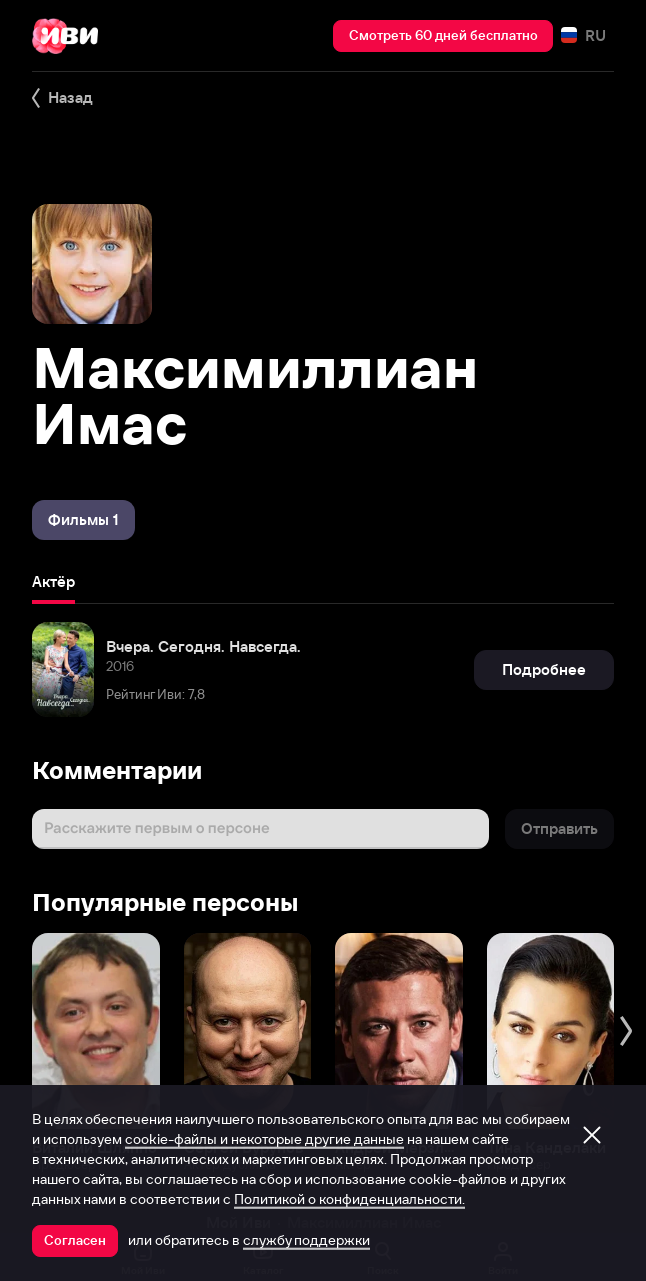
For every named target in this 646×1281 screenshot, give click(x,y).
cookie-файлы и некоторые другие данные (264, 1139)
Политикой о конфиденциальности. (349, 1199)
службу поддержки (306, 1240)
